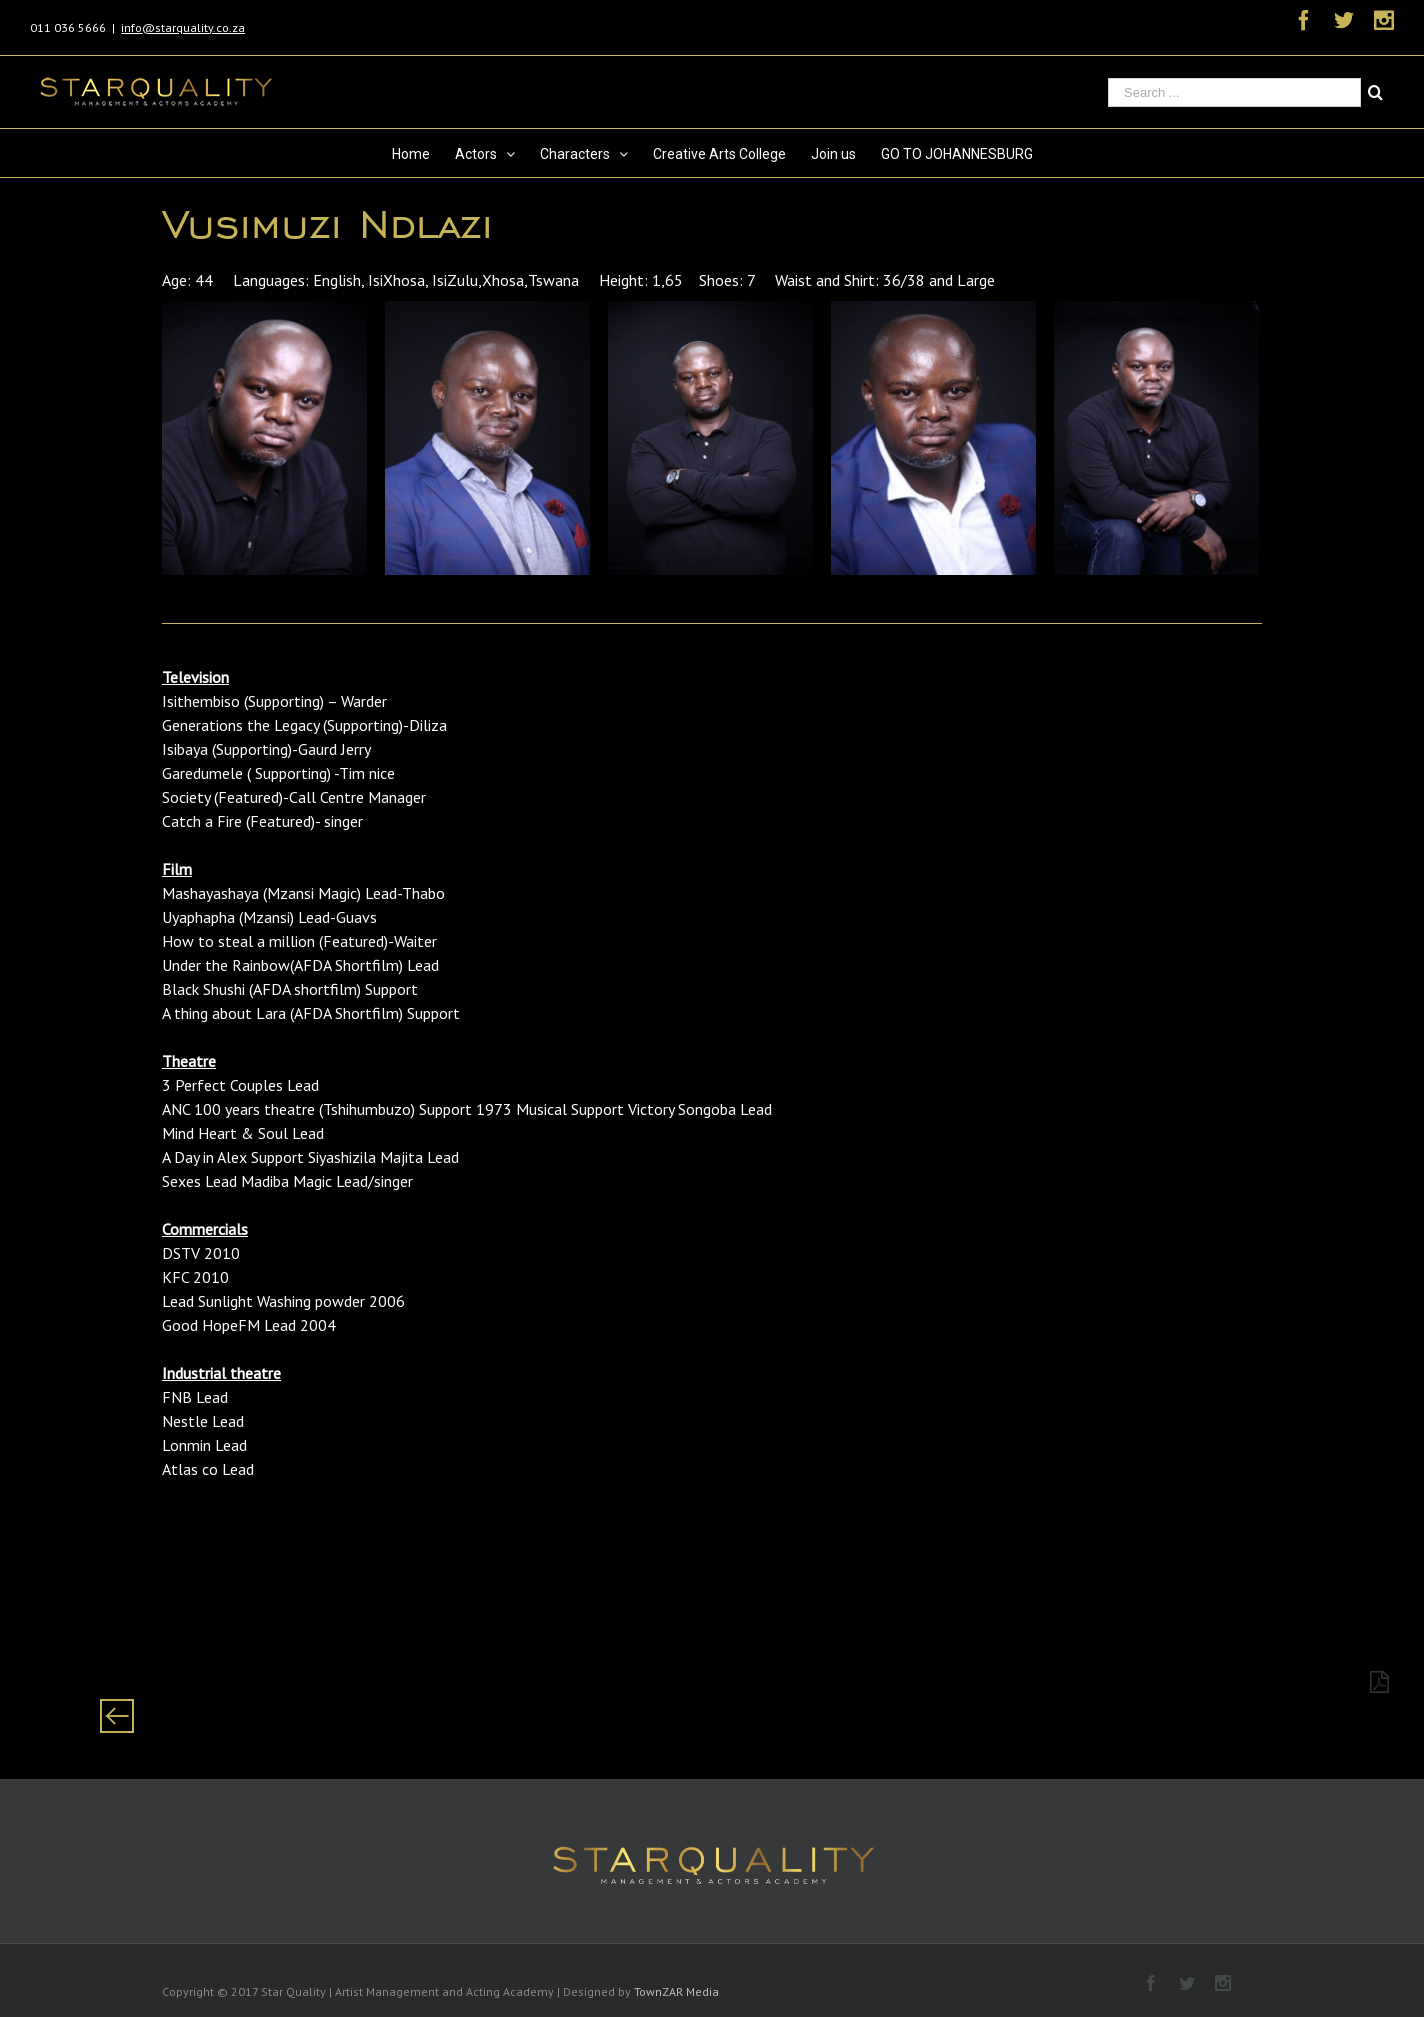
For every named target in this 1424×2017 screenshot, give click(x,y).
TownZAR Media (676, 1991)
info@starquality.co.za (183, 27)
